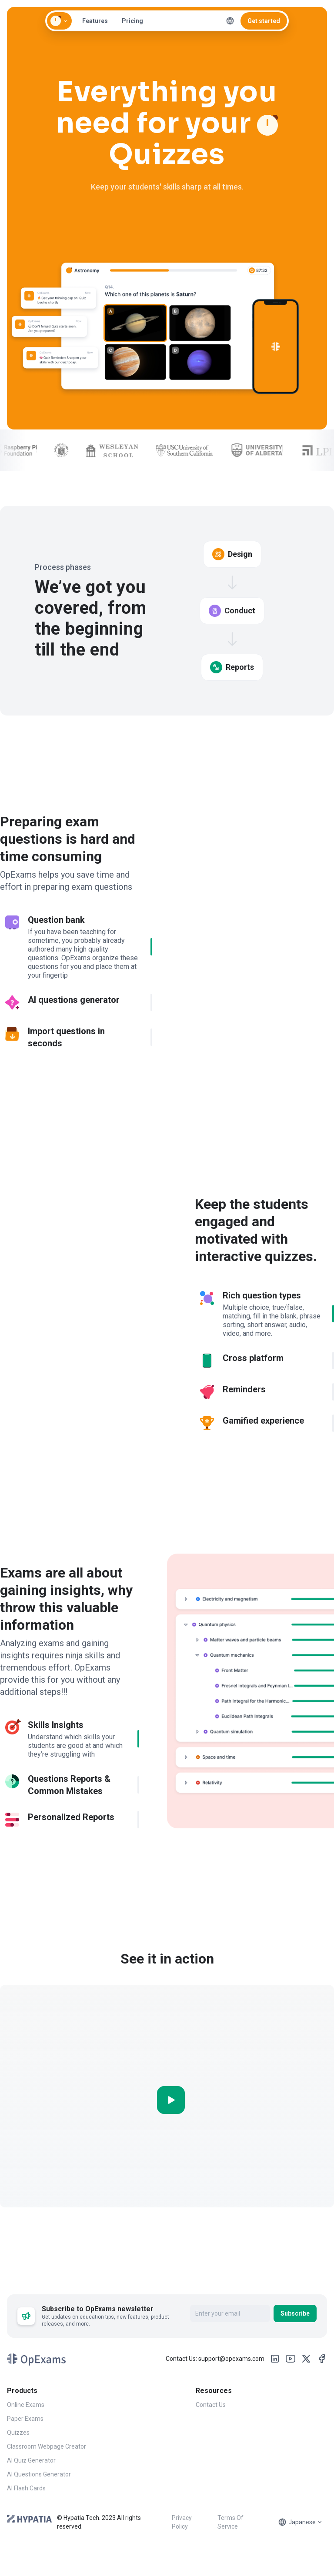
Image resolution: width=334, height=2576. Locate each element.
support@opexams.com (231, 2369)
